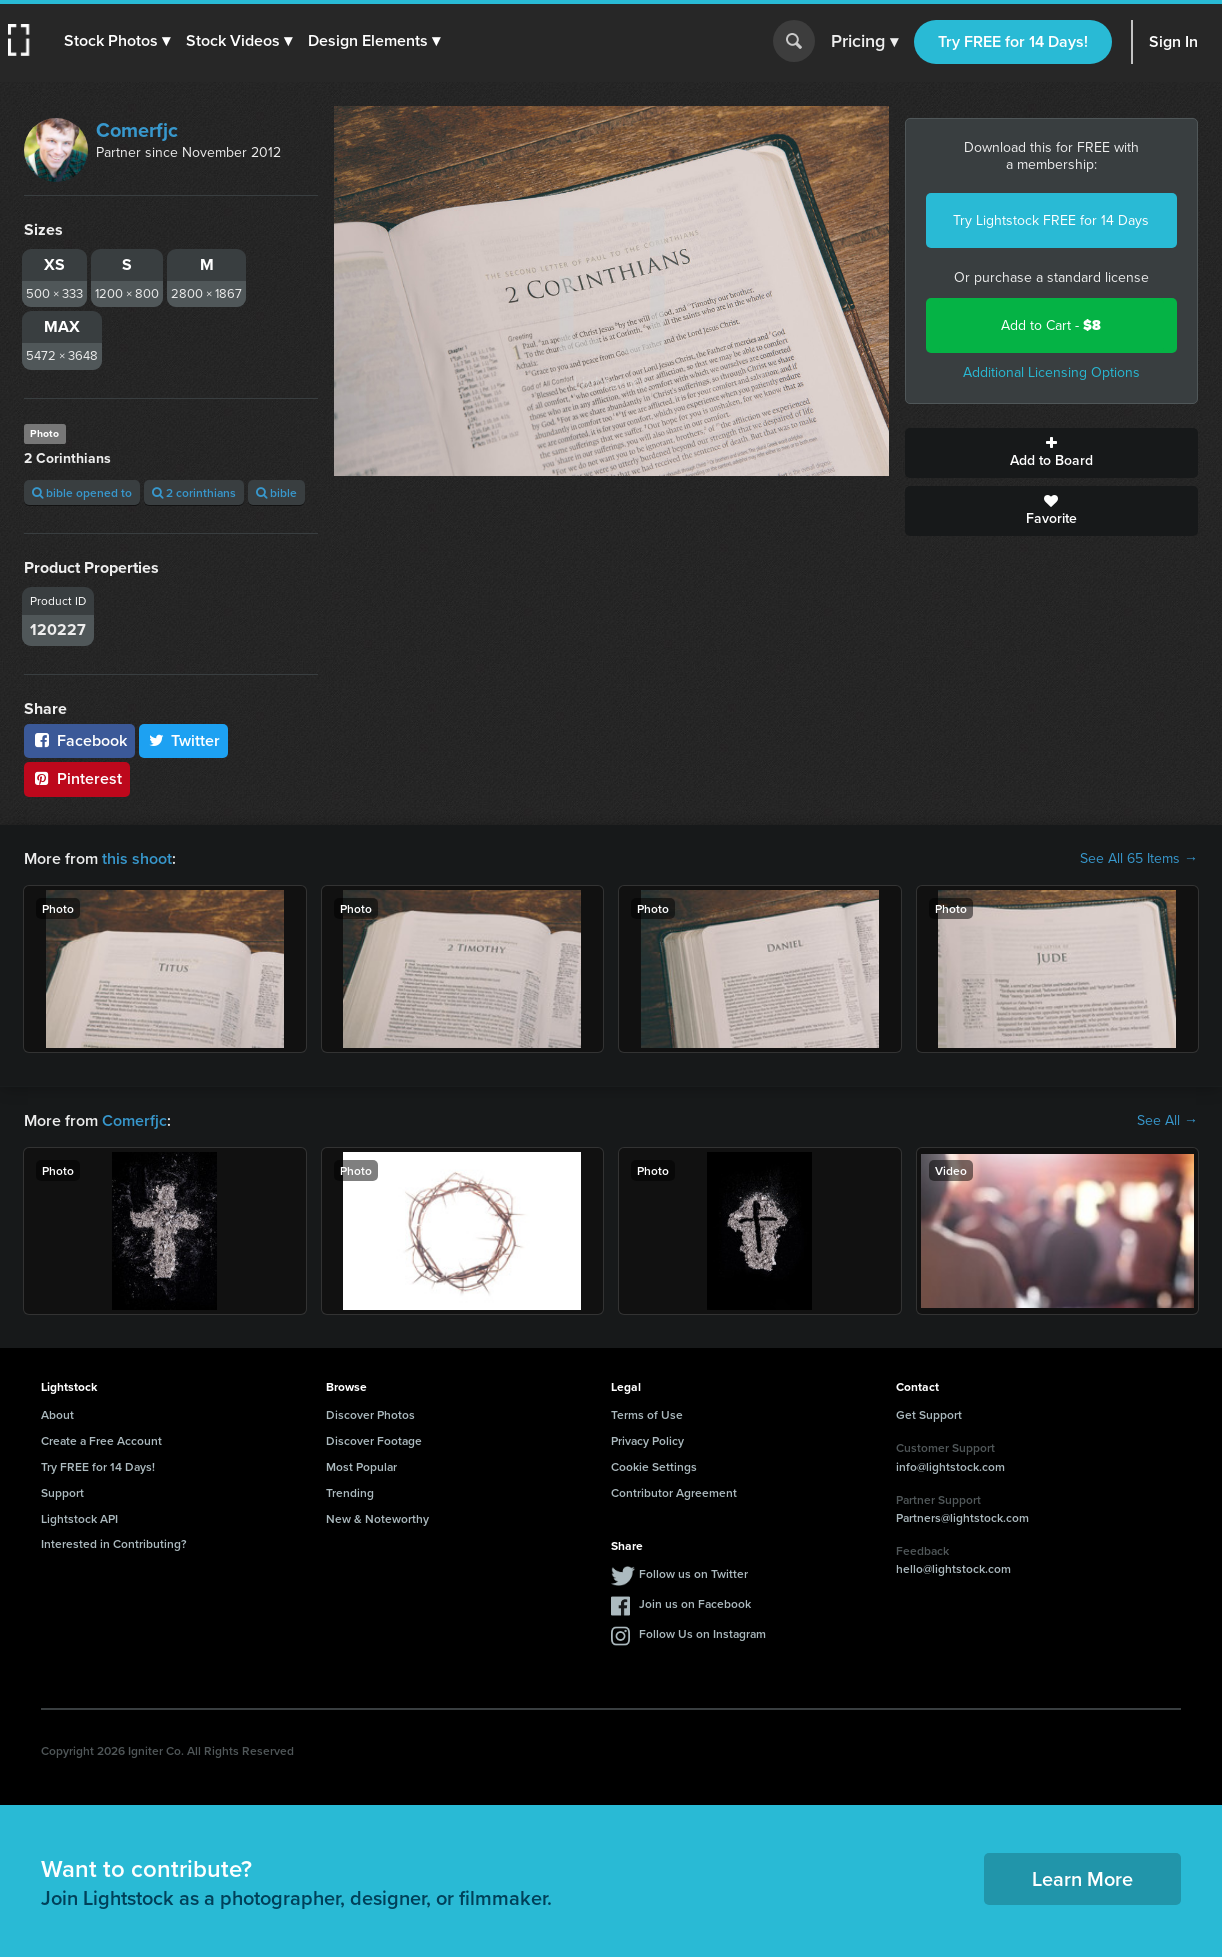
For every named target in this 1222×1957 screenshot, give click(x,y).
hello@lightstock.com (953, 1568)
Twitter (184, 740)
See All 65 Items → (1139, 859)
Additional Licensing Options (1051, 372)
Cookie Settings (654, 1466)
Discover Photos (370, 1414)
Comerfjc (137, 130)
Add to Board (1052, 453)
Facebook (79, 740)
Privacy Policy (647, 1440)
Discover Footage (374, 1440)
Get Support (929, 1414)
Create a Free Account (101, 1440)
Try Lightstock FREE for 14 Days (1051, 220)
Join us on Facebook (695, 1603)
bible (276, 492)
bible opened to (82, 492)
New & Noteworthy (377, 1518)
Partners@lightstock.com (962, 1517)
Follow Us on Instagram (702, 1633)
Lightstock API (79, 1518)
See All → (1167, 1121)
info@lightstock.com (950, 1466)
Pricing (864, 42)
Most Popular (361, 1466)
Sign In (1173, 41)
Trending (350, 1492)
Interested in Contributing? (114, 1543)
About (57, 1414)
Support (62, 1492)
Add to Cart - (1051, 325)
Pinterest (77, 778)
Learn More (1082, 1878)
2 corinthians (194, 492)
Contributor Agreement (674, 1492)
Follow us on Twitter (693, 1573)
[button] (117, 41)
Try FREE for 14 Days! (1013, 41)
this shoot (137, 858)
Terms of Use (647, 1414)
